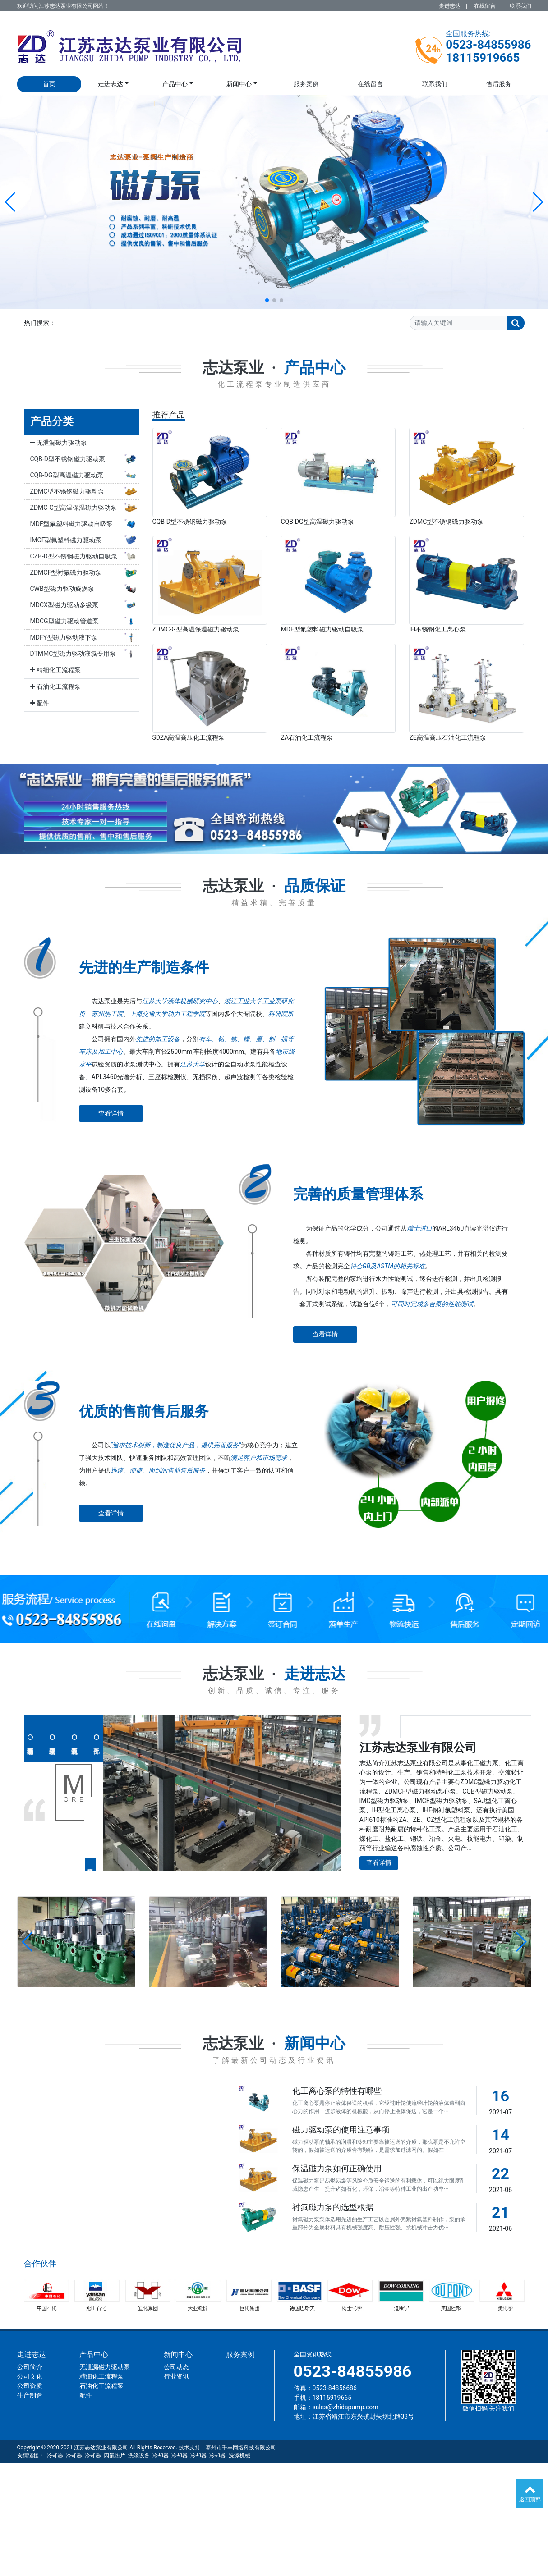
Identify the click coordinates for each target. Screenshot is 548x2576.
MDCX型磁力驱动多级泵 (84, 605)
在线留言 (485, 6)
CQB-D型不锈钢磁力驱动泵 (84, 459)
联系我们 (520, 6)
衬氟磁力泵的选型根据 (332, 2207)
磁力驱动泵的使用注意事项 (341, 2129)
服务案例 (306, 83)
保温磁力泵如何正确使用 (337, 2168)
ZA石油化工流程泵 (307, 737)
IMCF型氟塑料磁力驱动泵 (84, 540)
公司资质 (29, 2385)
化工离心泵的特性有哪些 (337, 2091)
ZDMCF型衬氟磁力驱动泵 (84, 573)
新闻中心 (239, 83)
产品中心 (175, 83)
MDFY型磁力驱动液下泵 (84, 638)
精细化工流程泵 (55, 669)
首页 (49, 83)
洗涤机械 (239, 2455)
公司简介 (29, 2366)
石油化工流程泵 (55, 686)
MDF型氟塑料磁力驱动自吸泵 (84, 524)
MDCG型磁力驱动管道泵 (84, 622)
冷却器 (55, 2455)
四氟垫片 (114, 2455)
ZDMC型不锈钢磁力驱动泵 (84, 492)
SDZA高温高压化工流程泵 (188, 737)
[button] (11, 202)
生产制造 (29, 2395)
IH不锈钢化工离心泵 (437, 629)
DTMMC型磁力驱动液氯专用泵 (84, 654)
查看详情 (111, 1113)
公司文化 (29, 2376)
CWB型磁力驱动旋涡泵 (84, 589)
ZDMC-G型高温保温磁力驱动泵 (84, 508)
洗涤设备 (139, 2455)
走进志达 (450, 6)
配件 (39, 703)
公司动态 (176, 2366)
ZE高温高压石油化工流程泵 (447, 737)
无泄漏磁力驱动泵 (58, 442)
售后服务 (498, 83)
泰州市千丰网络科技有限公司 (241, 2447)
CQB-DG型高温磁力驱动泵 (84, 475)
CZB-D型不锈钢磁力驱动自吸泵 (84, 557)
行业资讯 (176, 2376)
